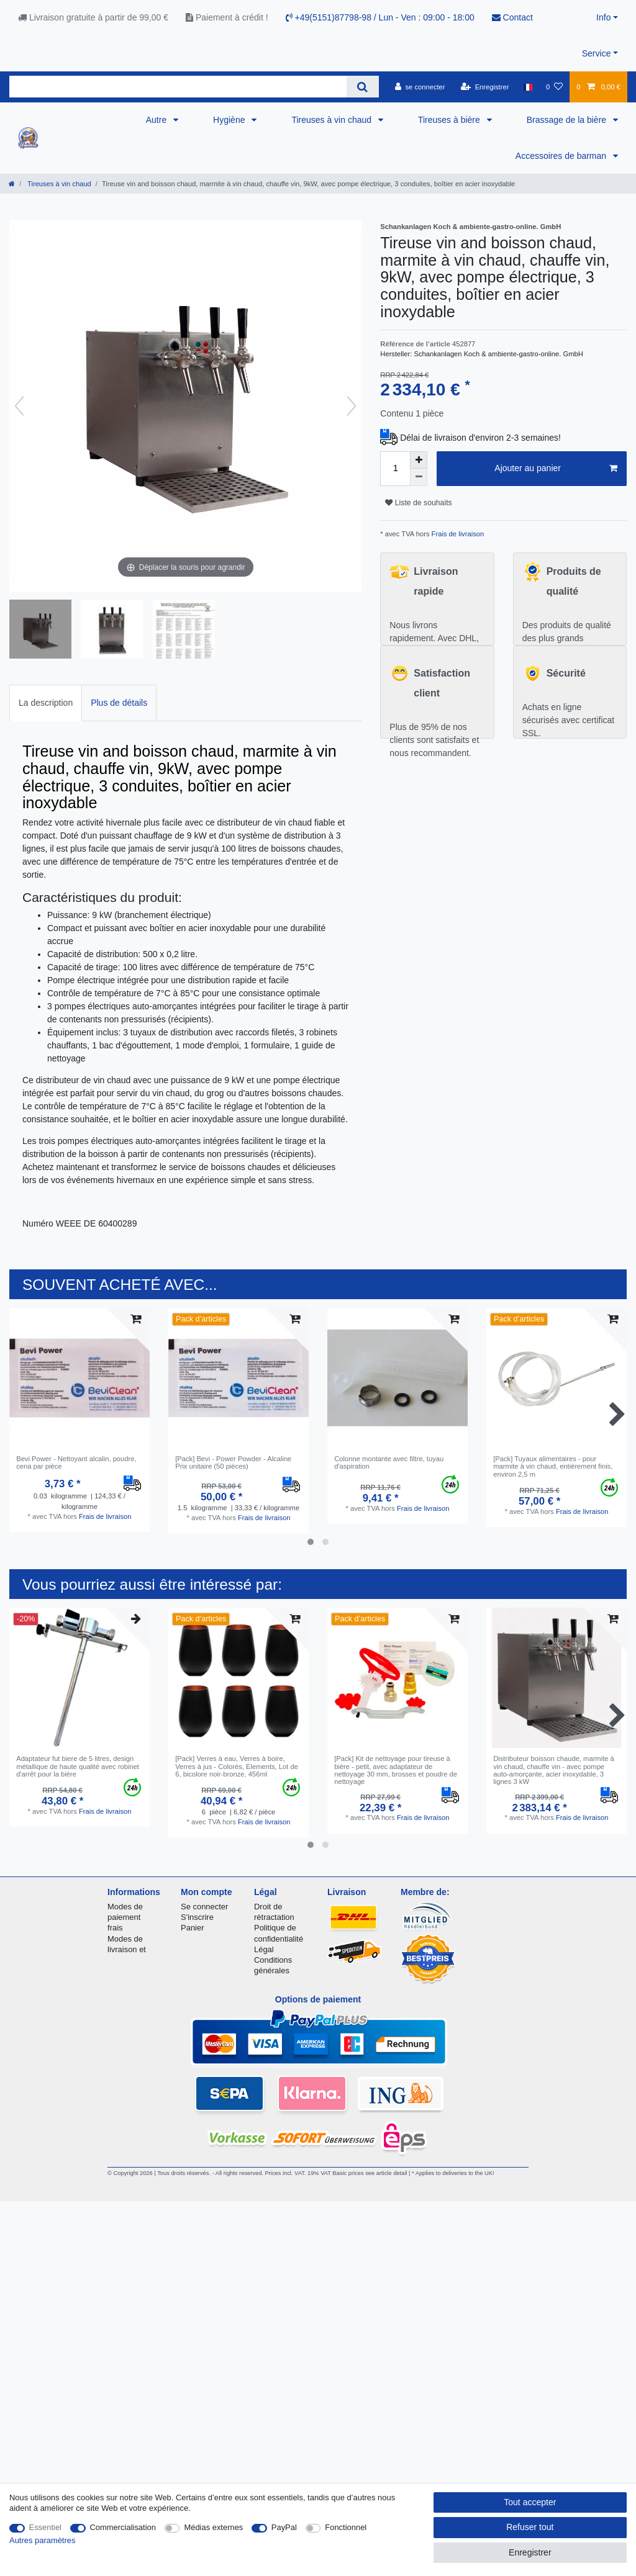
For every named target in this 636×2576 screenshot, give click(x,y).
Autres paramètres (42, 2540)
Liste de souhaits (418, 502)
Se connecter (204, 1906)
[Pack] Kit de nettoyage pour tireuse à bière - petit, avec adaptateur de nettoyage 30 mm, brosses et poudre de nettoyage (395, 1770)
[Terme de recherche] (178, 86)
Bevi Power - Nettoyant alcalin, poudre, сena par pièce (76, 1462)
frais (114, 1927)
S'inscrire (197, 1917)
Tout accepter (530, 2502)
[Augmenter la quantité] (418, 460)
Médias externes (213, 2527)
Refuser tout (529, 2527)
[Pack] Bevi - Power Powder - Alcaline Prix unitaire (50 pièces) (233, 1462)
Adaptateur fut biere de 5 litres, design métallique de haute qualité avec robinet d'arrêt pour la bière (77, 1766)
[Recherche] (362, 86)
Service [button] (596, 53)
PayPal (284, 2527)
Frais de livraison (457, 534)
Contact (512, 17)
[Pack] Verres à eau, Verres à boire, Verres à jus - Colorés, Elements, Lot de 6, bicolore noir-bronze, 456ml (236, 1766)
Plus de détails (119, 703)
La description (46, 703)
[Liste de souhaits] (554, 86)
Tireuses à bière (450, 120)
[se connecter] (420, 86)
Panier (192, 1927)
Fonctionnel (345, 2527)
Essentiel (45, 2527)
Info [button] (603, 17)
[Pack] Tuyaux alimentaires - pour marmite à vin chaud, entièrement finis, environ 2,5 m (552, 1466)
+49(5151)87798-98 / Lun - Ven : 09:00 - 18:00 (380, 17)
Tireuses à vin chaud (332, 120)
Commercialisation (123, 2527)
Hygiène (230, 120)
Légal (264, 1949)
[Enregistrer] (485, 86)
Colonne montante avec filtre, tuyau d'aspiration (388, 1462)
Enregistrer (530, 2552)
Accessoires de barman (562, 156)
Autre (157, 120)
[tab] (45, 703)
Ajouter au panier (555, 468)
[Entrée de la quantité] (395, 468)
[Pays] (527, 86)
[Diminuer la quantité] (418, 477)
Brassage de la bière (568, 120)
